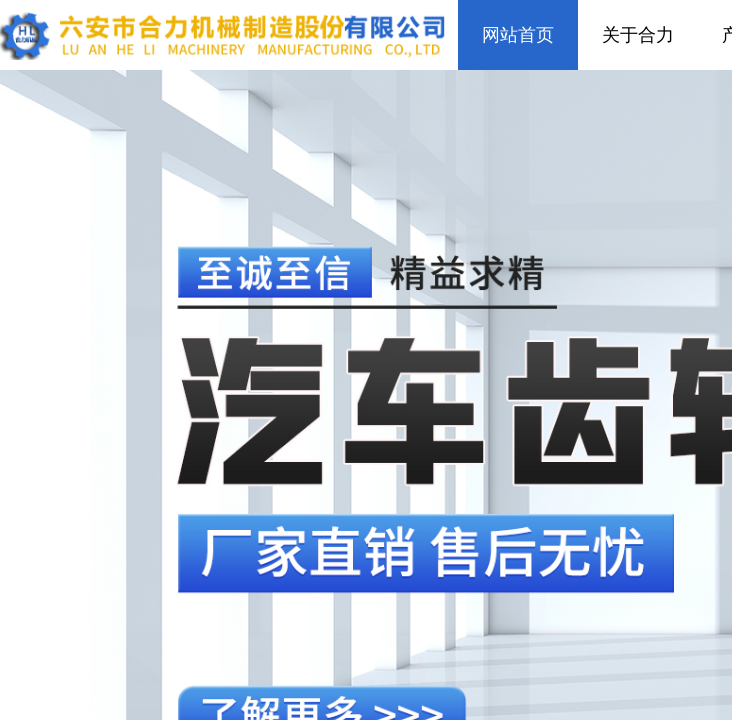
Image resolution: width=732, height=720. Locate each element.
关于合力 (638, 35)
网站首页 (518, 35)
